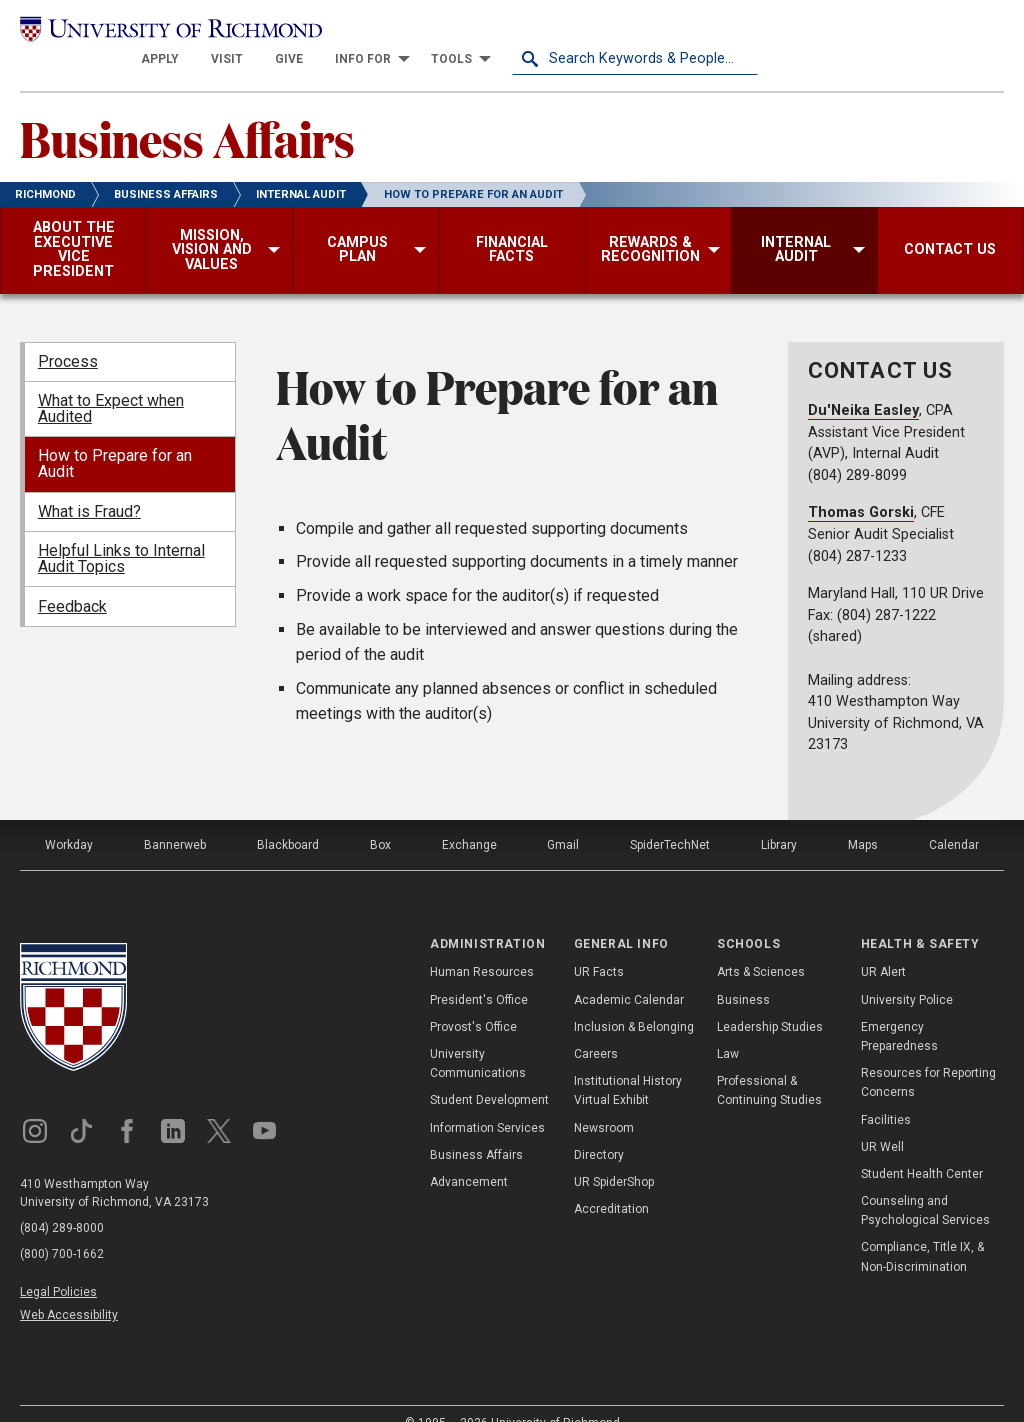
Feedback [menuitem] (72, 579)
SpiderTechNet (670, 818)
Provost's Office (473, 1000)
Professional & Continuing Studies (769, 1064)
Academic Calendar (629, 973)
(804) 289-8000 (62, 1201)
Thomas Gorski (861, 486)
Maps (863, 818)
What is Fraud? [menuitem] (89, 484)
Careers (596, 1027)
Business (743, 973)
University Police (907, 973)
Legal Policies (58, 1265)
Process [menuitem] (68, 334)
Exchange (469, 818)
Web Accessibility (69, 1289)
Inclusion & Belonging (634, 1000)
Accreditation (611, 1183)
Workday (69, 818)
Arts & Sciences (761, 946)
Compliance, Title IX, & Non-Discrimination (922, 1230)
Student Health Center (922, 1147)
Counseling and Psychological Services (925, 1184)
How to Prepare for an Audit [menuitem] (115, 437)
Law (728, 1027)
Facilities (886, 1093)
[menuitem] (406, 32)
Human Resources (482, 946)
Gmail (563, 818)
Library (779, 818)
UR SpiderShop (614, 1155)
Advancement (469, 1155)
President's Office (479, 973)
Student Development (489, 1074)
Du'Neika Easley (863, 383)
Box (380, 818)
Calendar (954, 818)
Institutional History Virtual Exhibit (628, 1064)
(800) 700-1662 (62, 1227)
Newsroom (604, 1101)
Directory (599, 1128)
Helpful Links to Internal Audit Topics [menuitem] (121, 532)
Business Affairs (187, 111)
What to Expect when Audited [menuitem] (111, 381)
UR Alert (883, 946)
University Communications (478, 1036)
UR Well (882, 1120)
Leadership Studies (770, 1000)
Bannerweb (175, 818)
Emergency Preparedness (899, 1009)
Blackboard (288, 818)
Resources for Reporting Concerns (928, 1056)
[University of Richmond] (143, 32)
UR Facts (599, 946)
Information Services (487, 1101)
